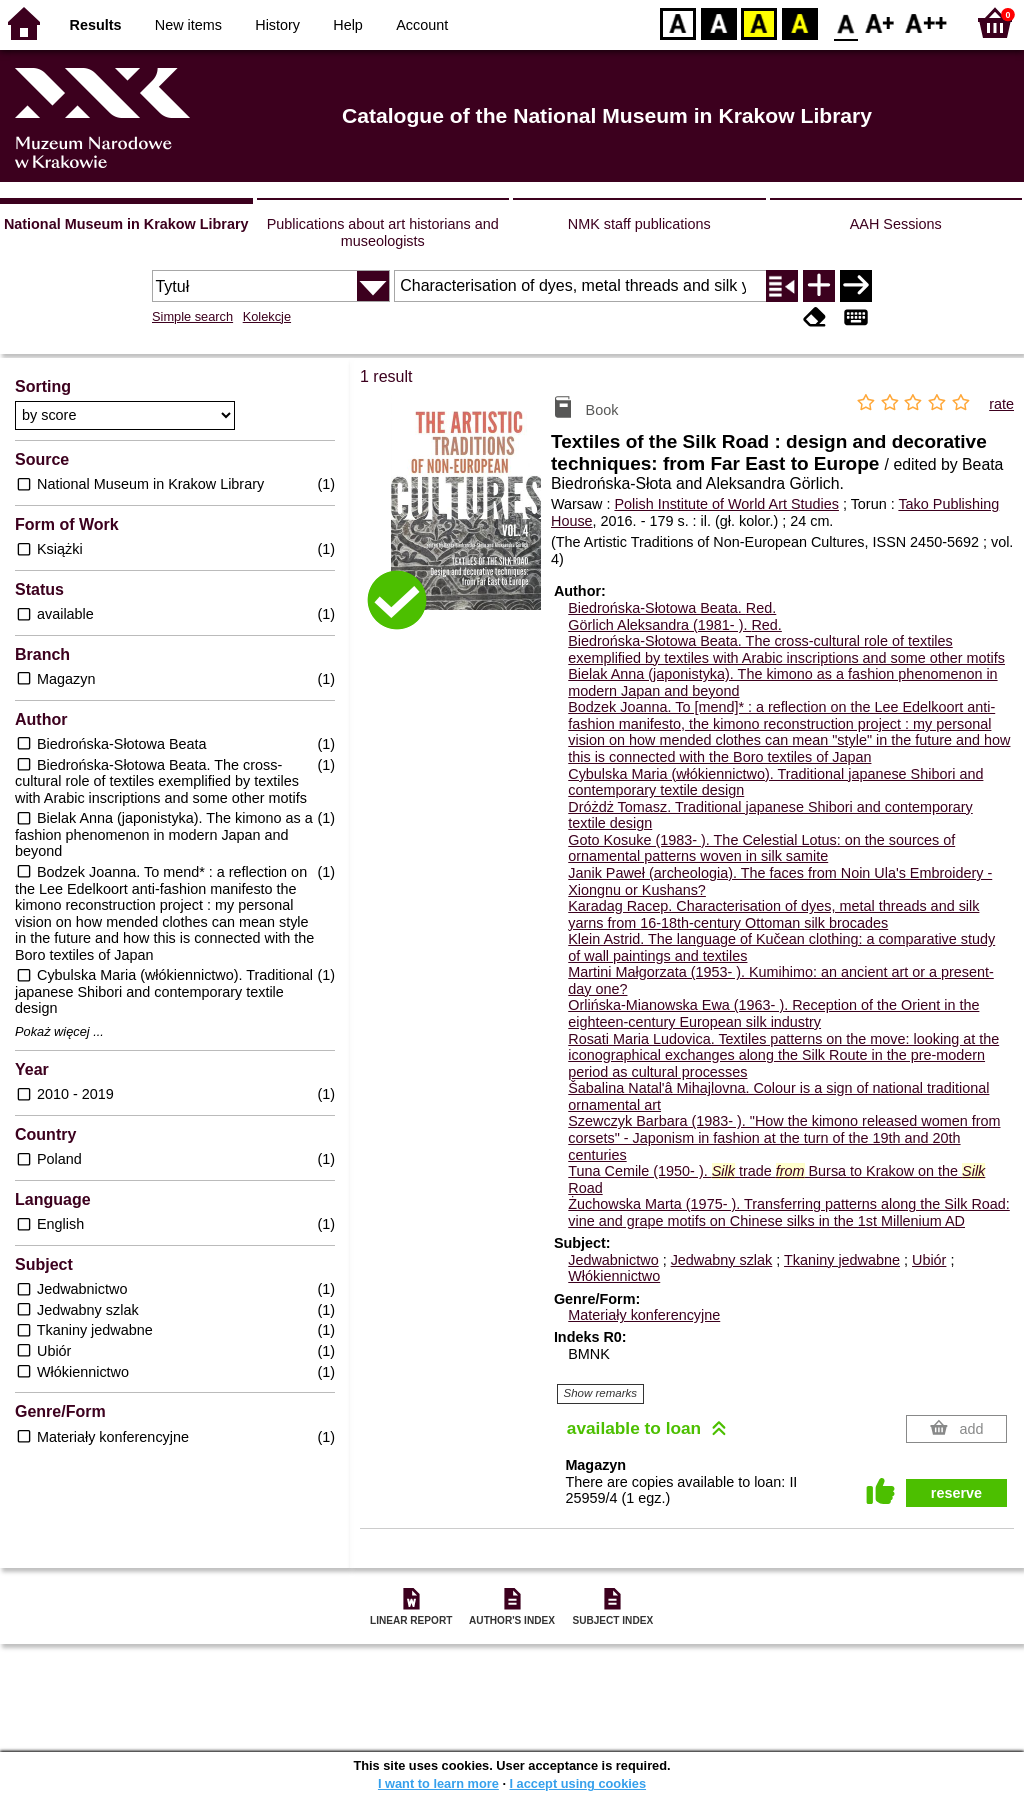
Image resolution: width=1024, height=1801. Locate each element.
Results (96, 25)
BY (799, 22)
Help (348, 25)
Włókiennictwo (614, 1276)
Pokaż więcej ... (59, 1032)
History (277, 25)
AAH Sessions (896, 224)
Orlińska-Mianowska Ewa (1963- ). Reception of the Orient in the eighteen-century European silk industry (773, 1013)
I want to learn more (438, 1783)
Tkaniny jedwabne (842, 1260)
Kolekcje (267, 316)
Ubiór (929, 1260)
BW (719, 22)
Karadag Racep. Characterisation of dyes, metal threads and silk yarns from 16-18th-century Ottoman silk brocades (773, 914)
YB (758, 22)
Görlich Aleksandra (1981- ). (675, 625)
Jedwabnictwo (613, 1260)
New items (188, 25)
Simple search (192, 316)
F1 (880, 22)
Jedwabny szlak (722, 1260)
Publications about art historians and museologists (383, 232)
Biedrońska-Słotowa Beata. (672, 608)
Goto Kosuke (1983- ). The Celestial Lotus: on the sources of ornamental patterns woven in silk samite (761, 848)
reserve (956, 1493)
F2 (926, 22)
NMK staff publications (639, 224)
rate (1001, 404)
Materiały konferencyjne (644, 1315)
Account (422, 25)
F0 (845, 22)
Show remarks (601, 1393)
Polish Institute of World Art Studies (726, 504)
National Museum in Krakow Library (126, 224)
